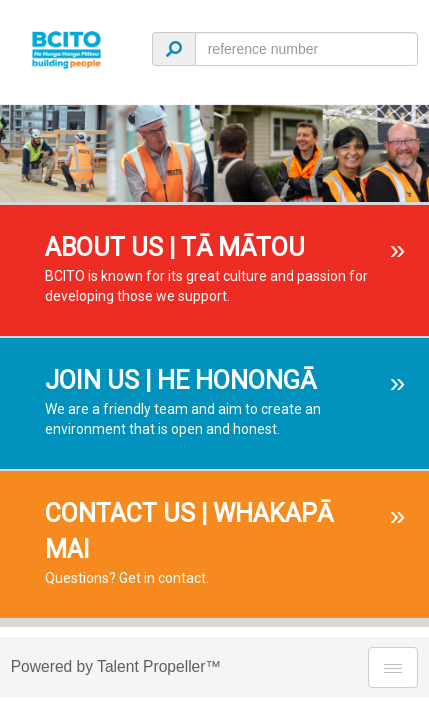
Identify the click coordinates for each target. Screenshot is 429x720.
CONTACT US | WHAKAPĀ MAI (189, 531)
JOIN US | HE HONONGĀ (180, 380)
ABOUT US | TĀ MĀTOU (175, 247)
